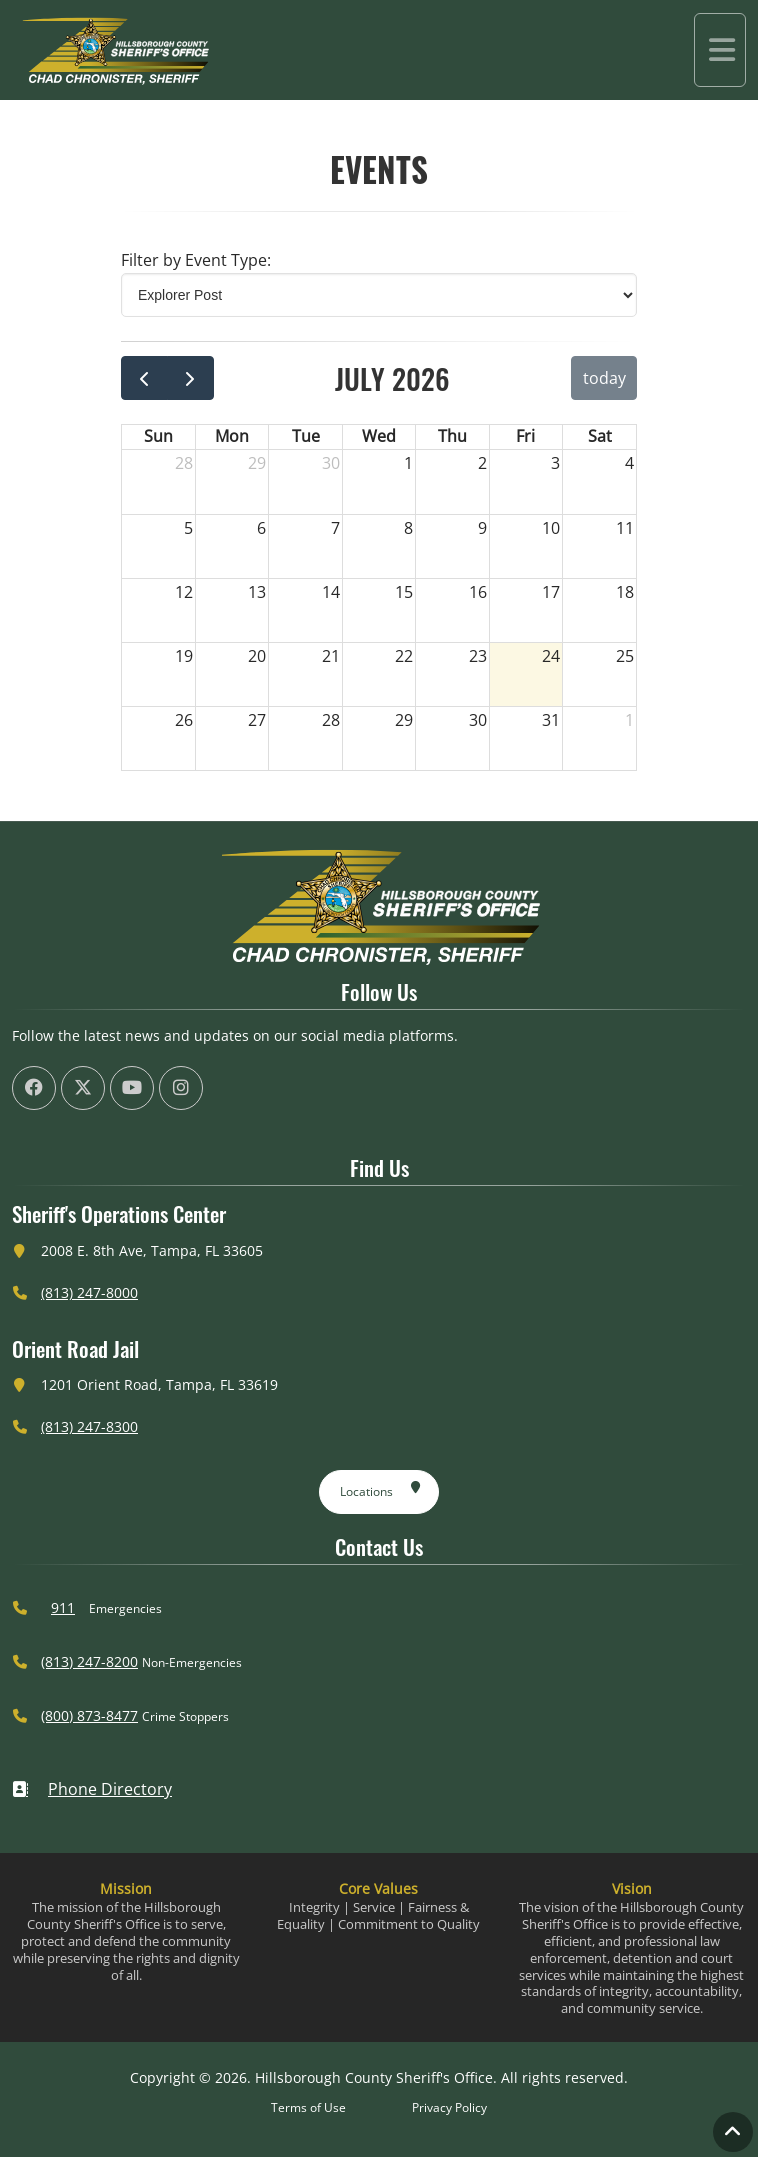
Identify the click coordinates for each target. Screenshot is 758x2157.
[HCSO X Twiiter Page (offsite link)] (83, 1088)
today (604, 378)
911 (63, 1607)
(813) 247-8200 (89, 1661)
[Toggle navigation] (720, 50)
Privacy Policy (449, 2107)
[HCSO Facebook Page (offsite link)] (34, 1088)
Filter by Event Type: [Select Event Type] (196, 260)
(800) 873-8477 (89, 1715)
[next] (190, 378)
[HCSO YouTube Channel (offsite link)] (132, 1088)
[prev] (144, 378)
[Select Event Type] (379, 295)
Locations (380, 1488)
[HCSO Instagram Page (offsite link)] (181, 1088)
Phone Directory (92, 1789)
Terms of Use (308, 2107)
